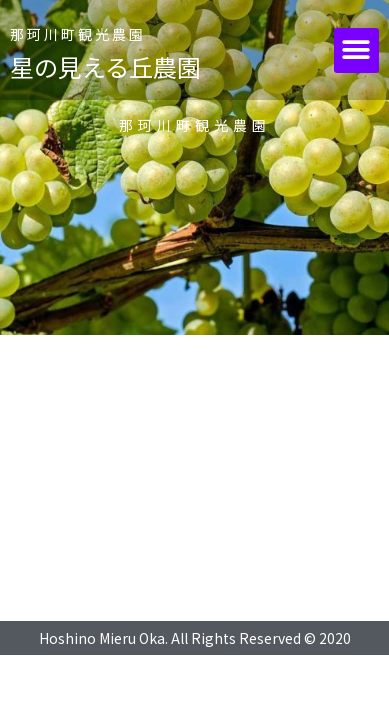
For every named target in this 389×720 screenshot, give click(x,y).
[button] (356, 50)
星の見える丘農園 (105, 66)
